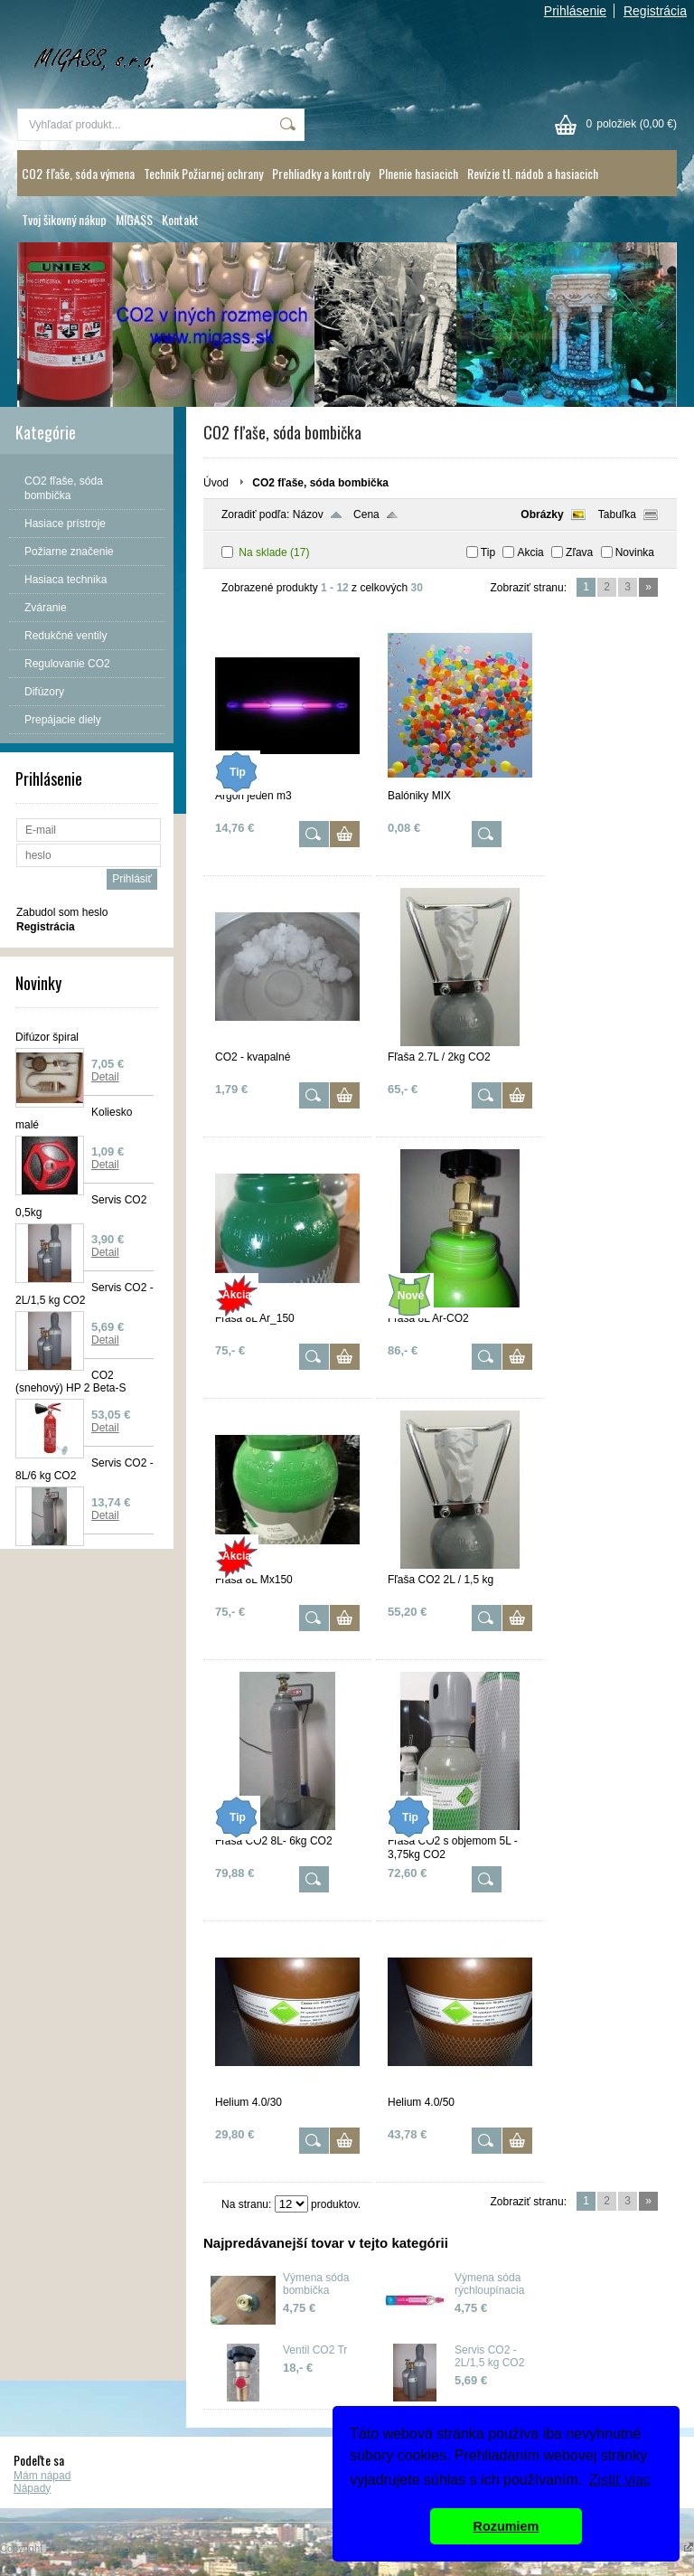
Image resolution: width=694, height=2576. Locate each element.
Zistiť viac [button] (620, 2479)
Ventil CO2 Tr (315, 2350)
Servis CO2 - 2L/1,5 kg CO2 (84, 1294)
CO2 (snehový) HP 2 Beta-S (71, 1381)
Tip (488, 552)
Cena (366, 514)
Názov (308, 514)
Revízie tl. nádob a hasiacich (532, 173)
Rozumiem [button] (506, 2526)
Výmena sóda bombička (316, 2284)
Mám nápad (42, 2475)
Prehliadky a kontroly (321, 173)
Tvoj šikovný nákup (64, 219)
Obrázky (541, 514)
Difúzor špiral (47, 1037)
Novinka (634, 552)
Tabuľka (617, 514)
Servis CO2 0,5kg (80, 1206)
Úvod (216, 483)
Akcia (530, 552)
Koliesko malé (73, 1118)
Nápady (32, 2488)
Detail (105, 1077)
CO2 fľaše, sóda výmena (78, 173)
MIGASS (134, 219)
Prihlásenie (575, 11)
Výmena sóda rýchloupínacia (489, 2284)
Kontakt (180, 219)
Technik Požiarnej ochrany (203, 173)
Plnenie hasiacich (418, 173)
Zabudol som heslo (62, 912)
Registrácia (655, 11)
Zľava (579, 552)
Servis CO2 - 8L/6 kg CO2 (84, 1469)
